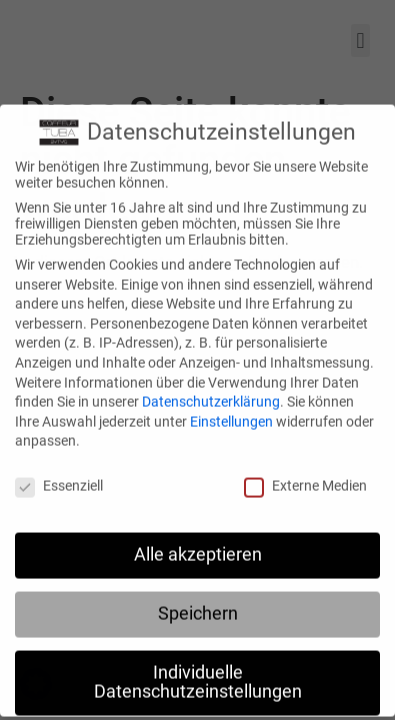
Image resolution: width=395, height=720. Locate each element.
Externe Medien (305, 477)
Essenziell (59, 477)
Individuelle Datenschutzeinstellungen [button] (198, 673)
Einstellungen (231, 412)
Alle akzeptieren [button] (198, 545)
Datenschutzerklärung (211, 393)
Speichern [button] (198, 604)
